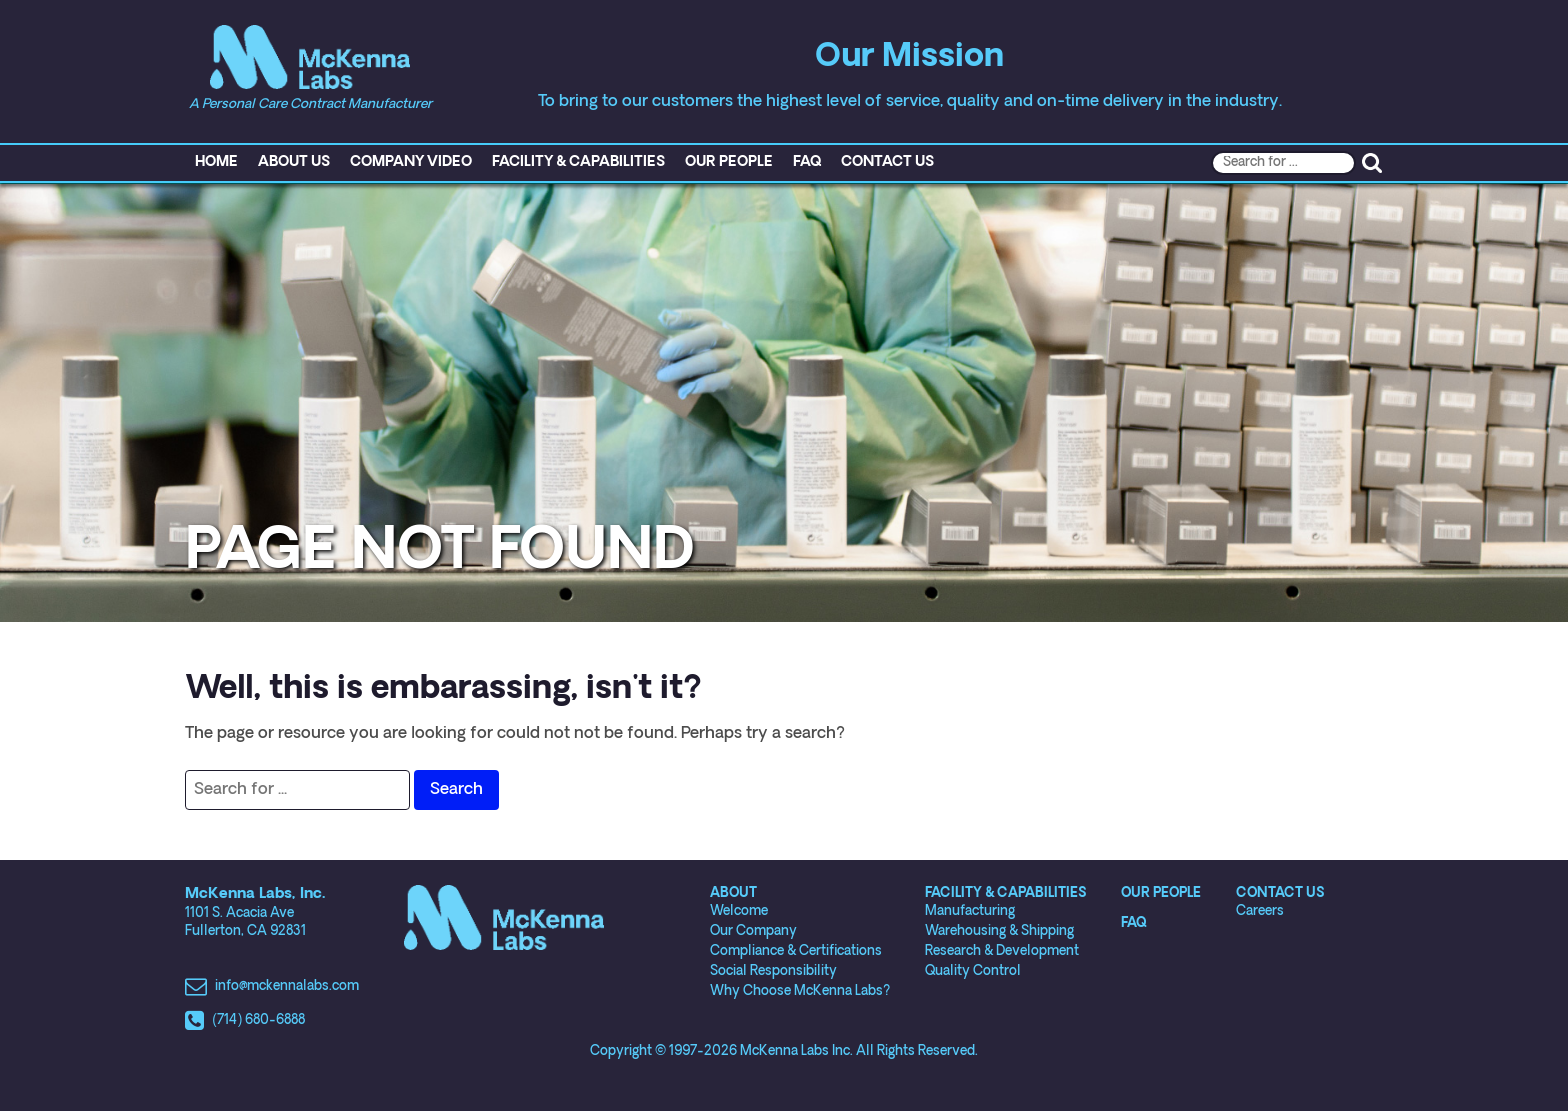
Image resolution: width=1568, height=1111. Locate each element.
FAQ (807, 162)
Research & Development (1002, 951)
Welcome (739, 911)
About (733, 893)
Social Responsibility (773, 971)
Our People (729, 162)
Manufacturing (970, 911)
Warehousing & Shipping (999, 931)
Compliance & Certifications (796, 951)
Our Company (753, 931)
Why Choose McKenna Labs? (800, 991)
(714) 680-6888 (258, 1020)
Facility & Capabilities (578, 162)
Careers (1260, 911)
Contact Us (887, 162)
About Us (294, 162)
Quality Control (973, 971)
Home (216, 162)
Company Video (411, 162)
